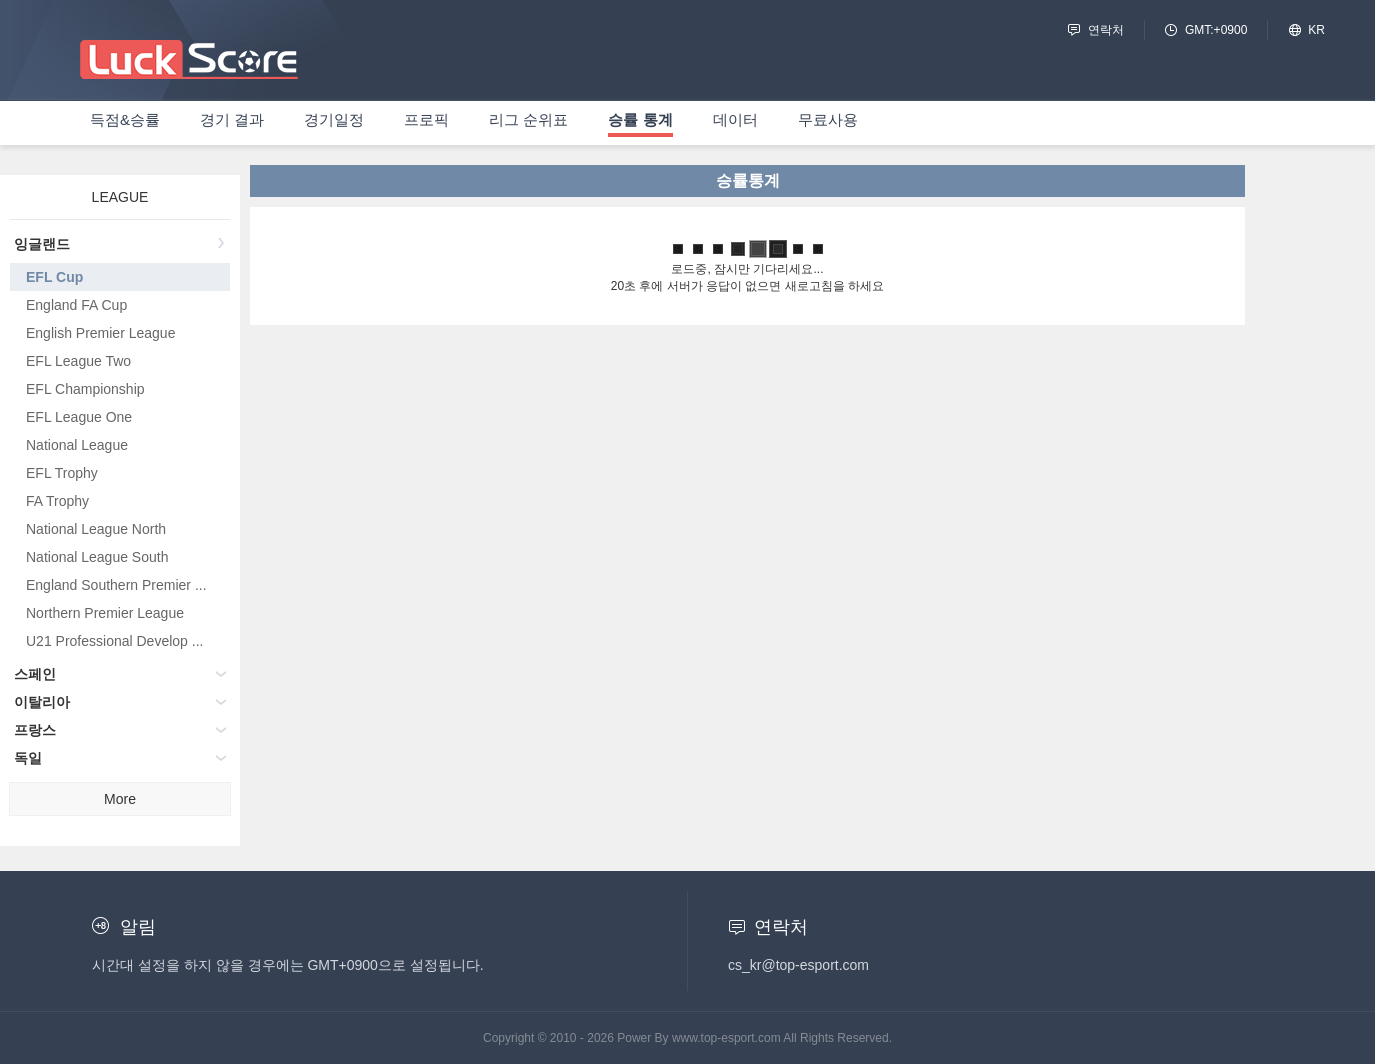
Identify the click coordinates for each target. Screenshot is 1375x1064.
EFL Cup (54, 277)
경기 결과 (232, 119)
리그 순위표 (528, 119)
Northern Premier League (105, 613)
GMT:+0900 (1216, 30)
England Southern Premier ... (116, 585)
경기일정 (334, 119)
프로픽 (426, 119)
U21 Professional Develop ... (114, 641)
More (120, 799)
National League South (97, 557)
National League (77, 445)
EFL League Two (78, 361)
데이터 (735, 119)
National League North (96, 529)
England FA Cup (76, 305)
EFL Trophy (62, 473)
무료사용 (828, 119)
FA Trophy (57, 501)
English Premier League (100, 333)
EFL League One (79, 417)
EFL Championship (85, 389)
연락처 (1106, 30)
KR (1316, 30)
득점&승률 (125, 119)
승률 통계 (640, 119)
